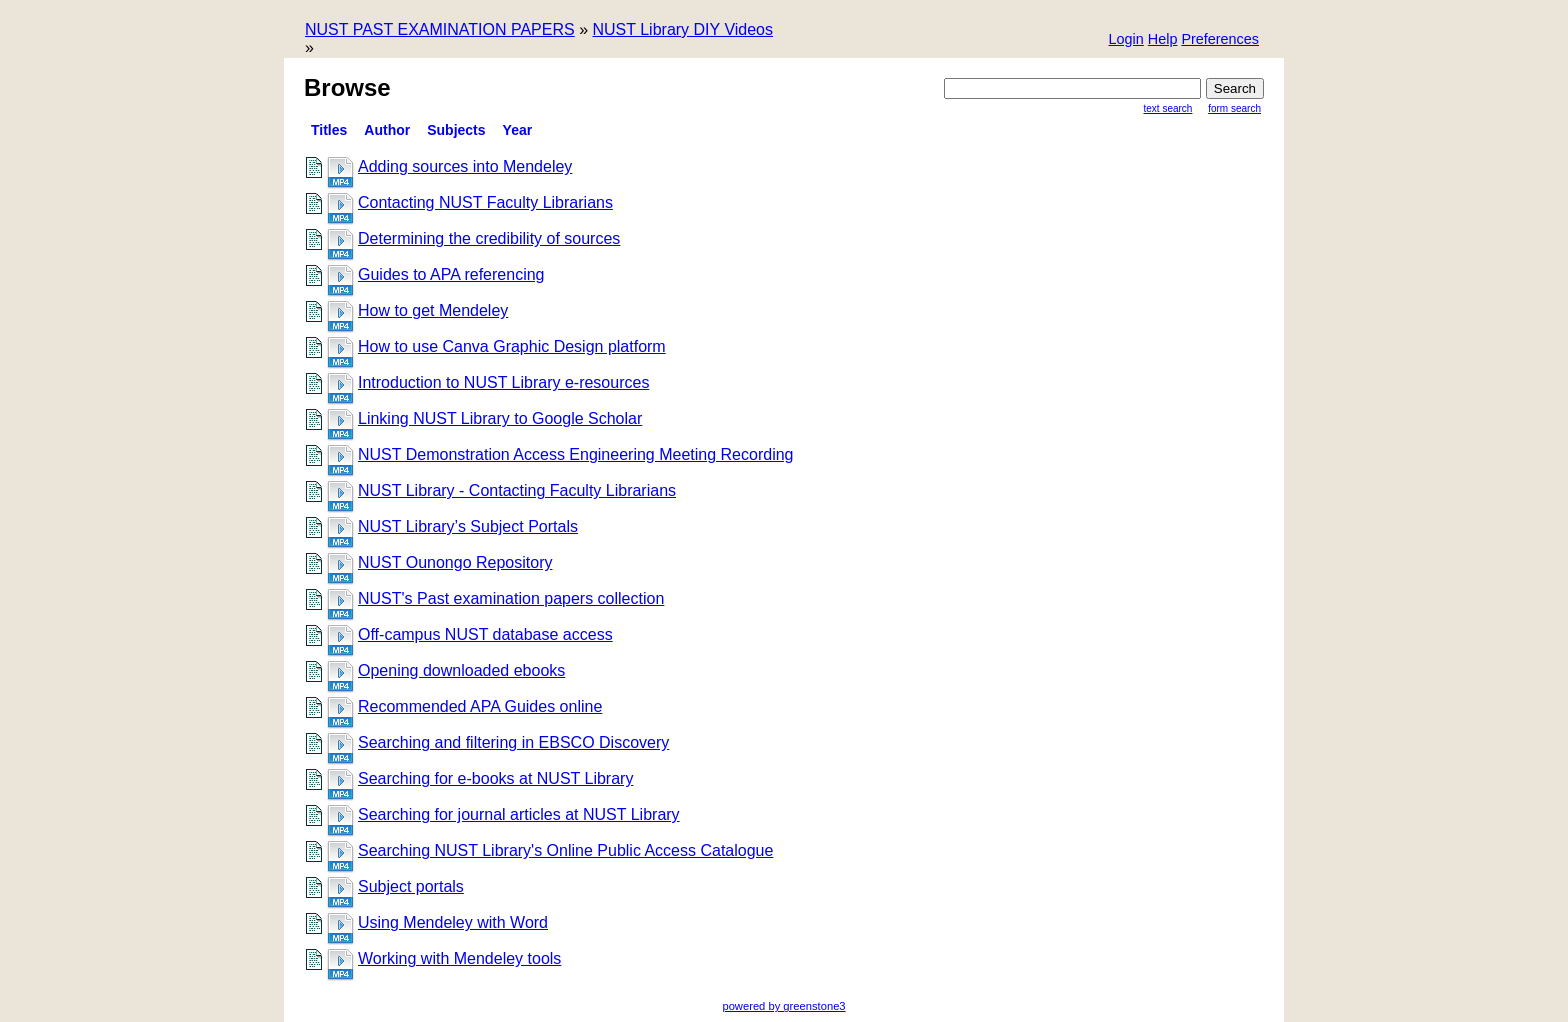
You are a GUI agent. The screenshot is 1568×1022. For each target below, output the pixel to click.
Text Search (1168, 108)
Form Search (1234, 108)
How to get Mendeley (433, 310)
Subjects (456, 130)
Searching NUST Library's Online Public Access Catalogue (565, 850)
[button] (1220, 40)
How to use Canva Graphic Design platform (512, 346)
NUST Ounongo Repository (455, 562)
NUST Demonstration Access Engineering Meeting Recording (575, 454)
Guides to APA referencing (451, 274)
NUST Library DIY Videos (682, 29)
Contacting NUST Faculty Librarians (485, 202)
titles (329, 130)
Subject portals (411, 886)
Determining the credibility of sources (489, 238)
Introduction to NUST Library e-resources (503, 382)
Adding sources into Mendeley (465, 166)
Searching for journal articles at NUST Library (519, 814)
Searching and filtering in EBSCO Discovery (513, 742)
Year (518, 130)
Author (387, 130)
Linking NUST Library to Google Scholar (500, 418)
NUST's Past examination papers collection (511, 598)
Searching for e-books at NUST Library (495, 778)
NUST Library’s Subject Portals (468, 526)
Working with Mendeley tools (459, 958)
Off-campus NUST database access (485, 634)
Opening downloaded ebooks (461, 670)
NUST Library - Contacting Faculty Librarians (517, 490)
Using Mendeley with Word (453, 922)
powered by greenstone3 (783, 1006)
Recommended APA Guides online (480, 706)
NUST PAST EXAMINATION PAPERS (440, 29)
